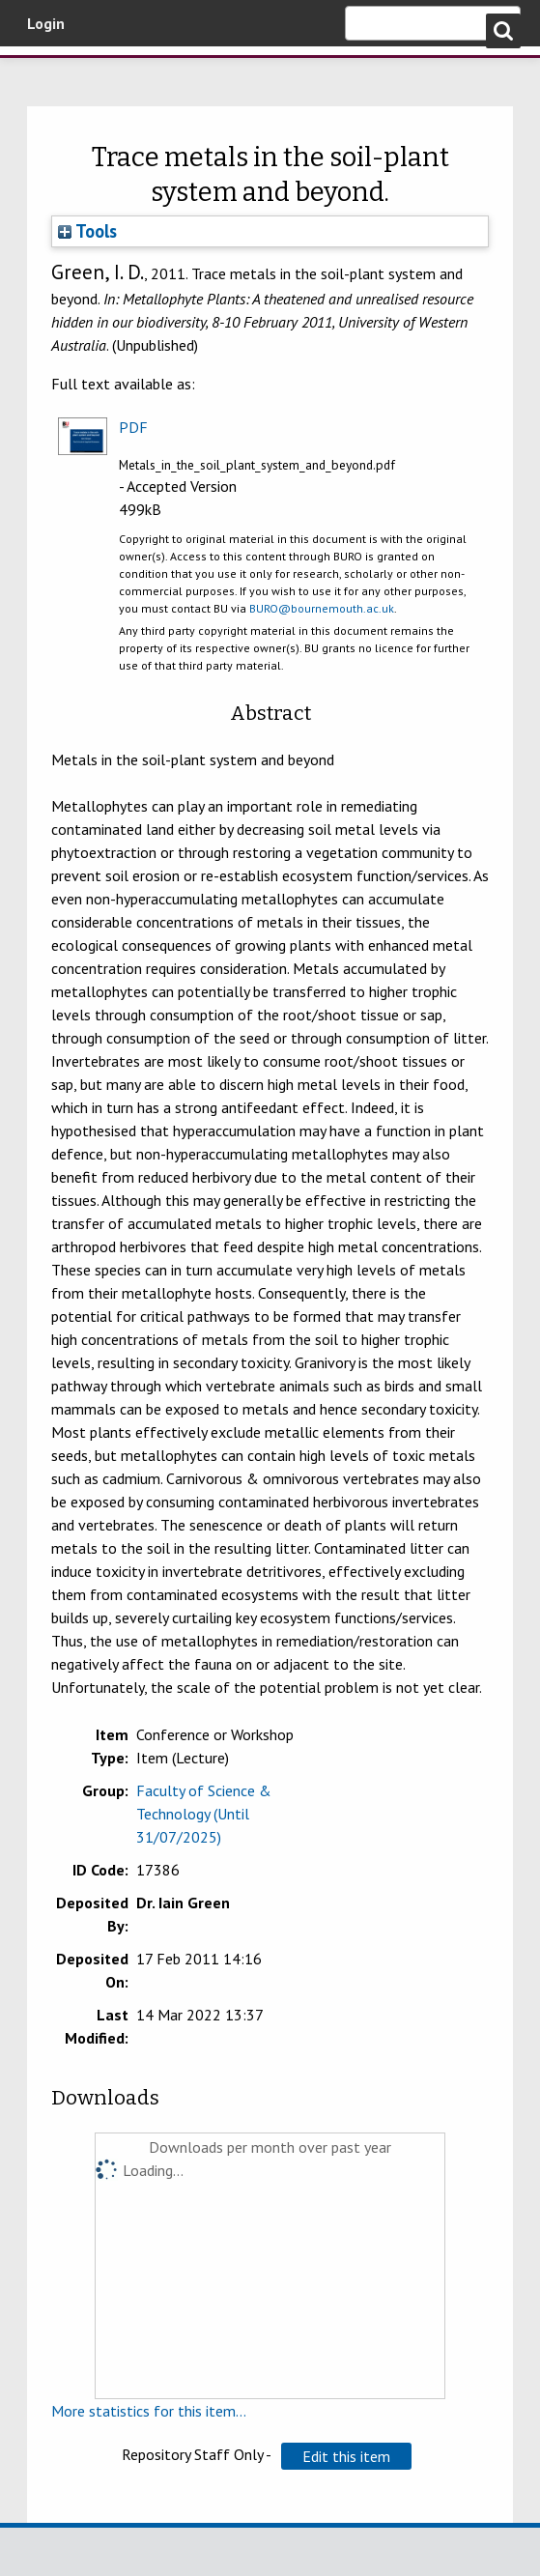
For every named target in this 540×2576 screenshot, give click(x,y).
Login (46, 23)
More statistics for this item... (148, 2410)
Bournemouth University (116, 80)
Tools (87, 231)
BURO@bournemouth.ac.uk (321, 608)
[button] (346, 2456)
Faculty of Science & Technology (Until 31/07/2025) (203, 1813)
